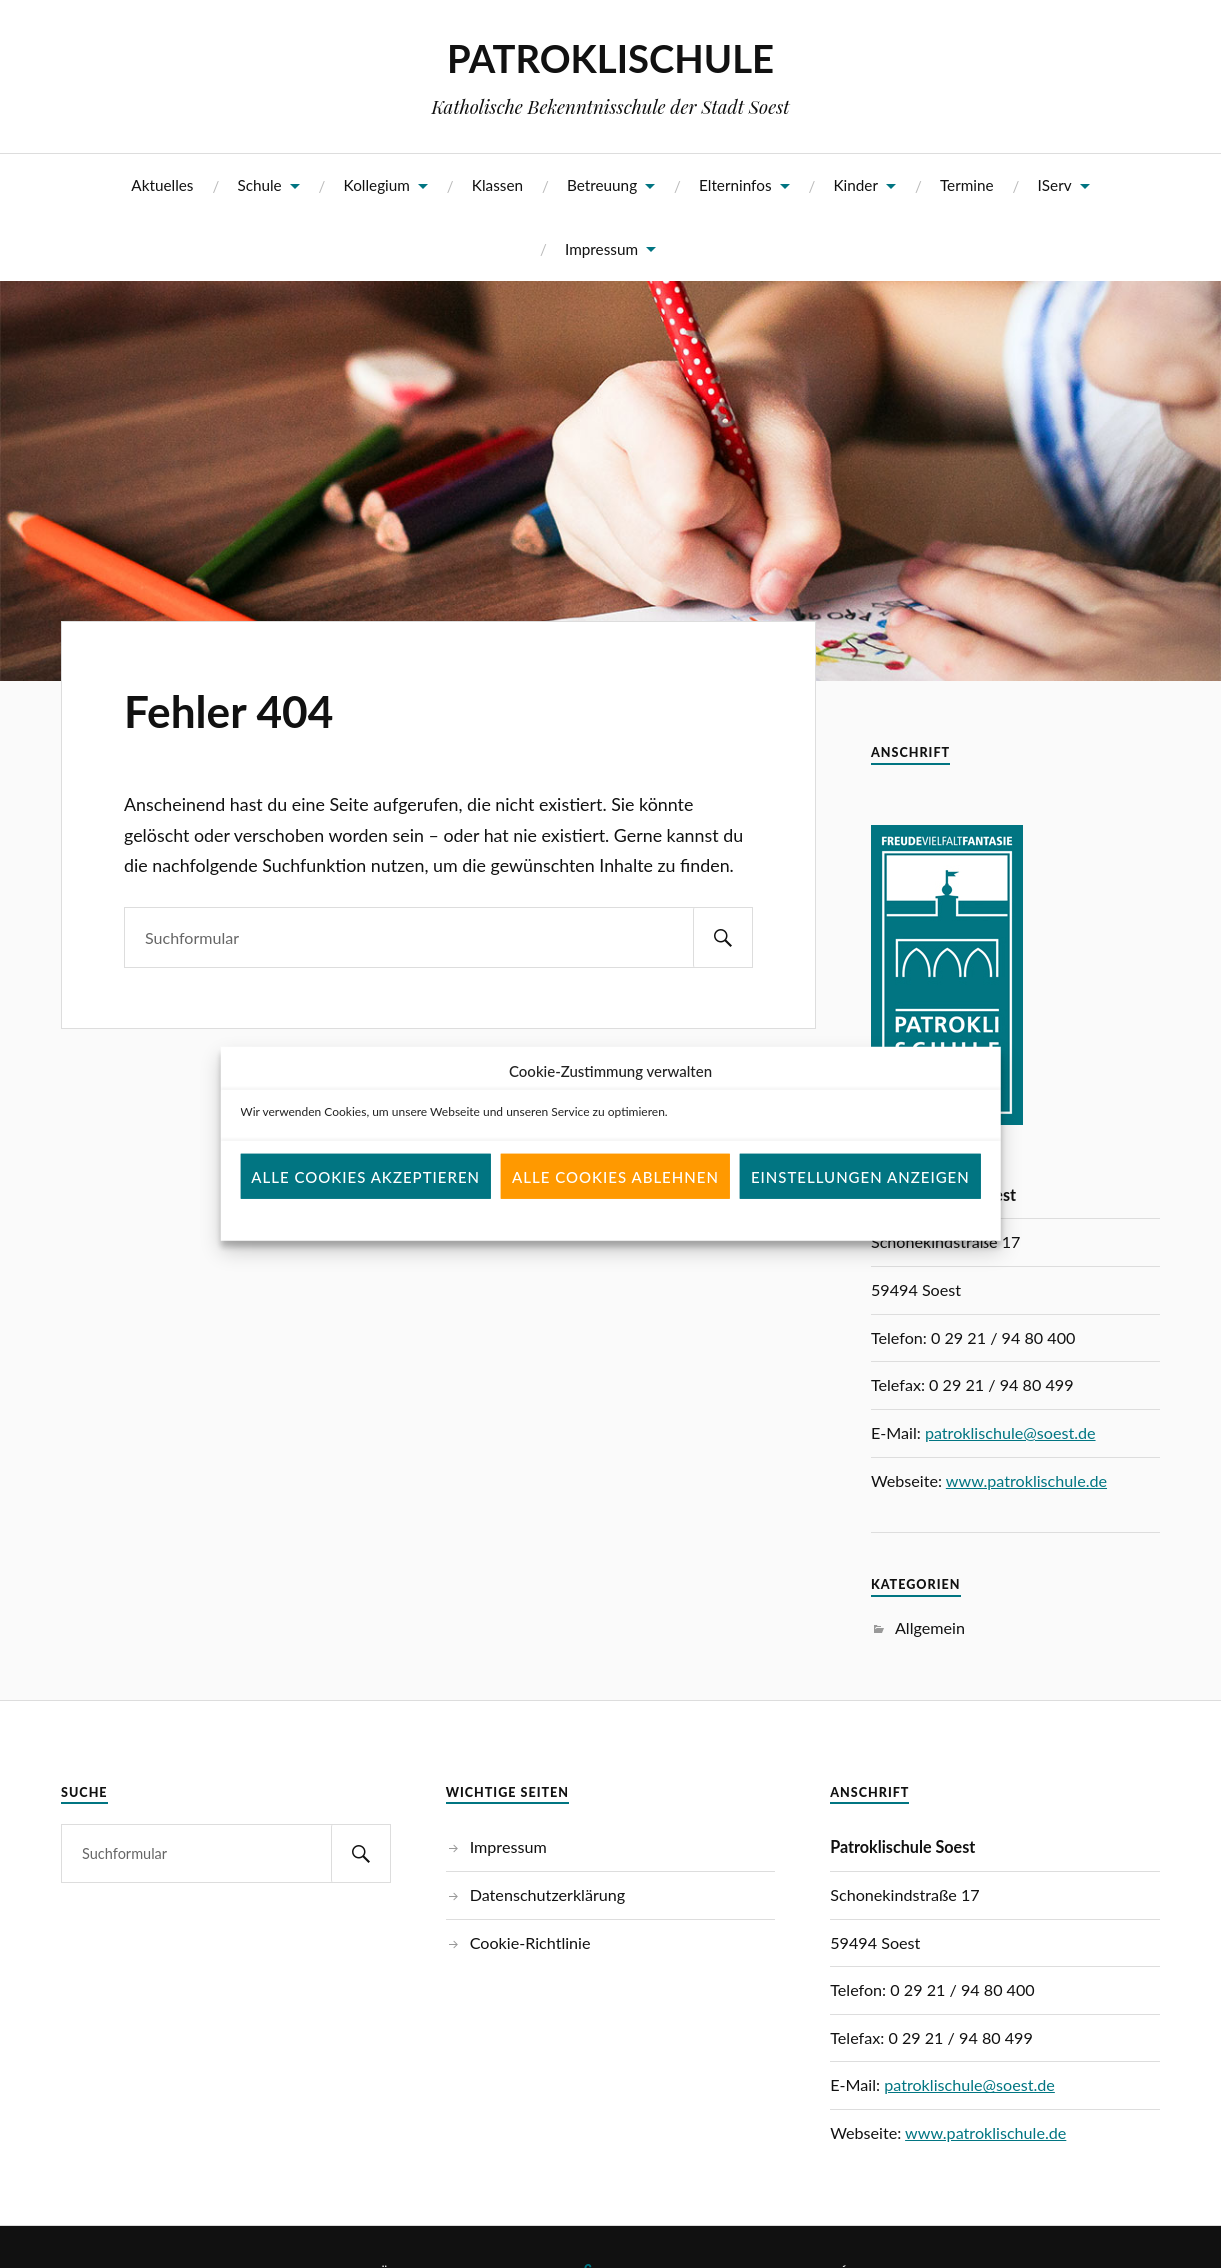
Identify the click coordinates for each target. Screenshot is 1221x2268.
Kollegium (377, 185)
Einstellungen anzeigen (860, 1202)
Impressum (601, 249)
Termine (967, 185)
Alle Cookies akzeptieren (365, 1202)
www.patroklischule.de (1026, 1480)
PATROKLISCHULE (610, 58)
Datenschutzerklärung (548, 1894)
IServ (1055, 185)
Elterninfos (735, 185)
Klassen (497, 185)
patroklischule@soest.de (1010, 1432)
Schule (259, 185)
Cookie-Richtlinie (530, 1942)
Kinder (855, 185)
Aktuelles (162, 185)
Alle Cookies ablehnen (615, 1202)
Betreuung (602, 185)
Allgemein (930, 1627)
